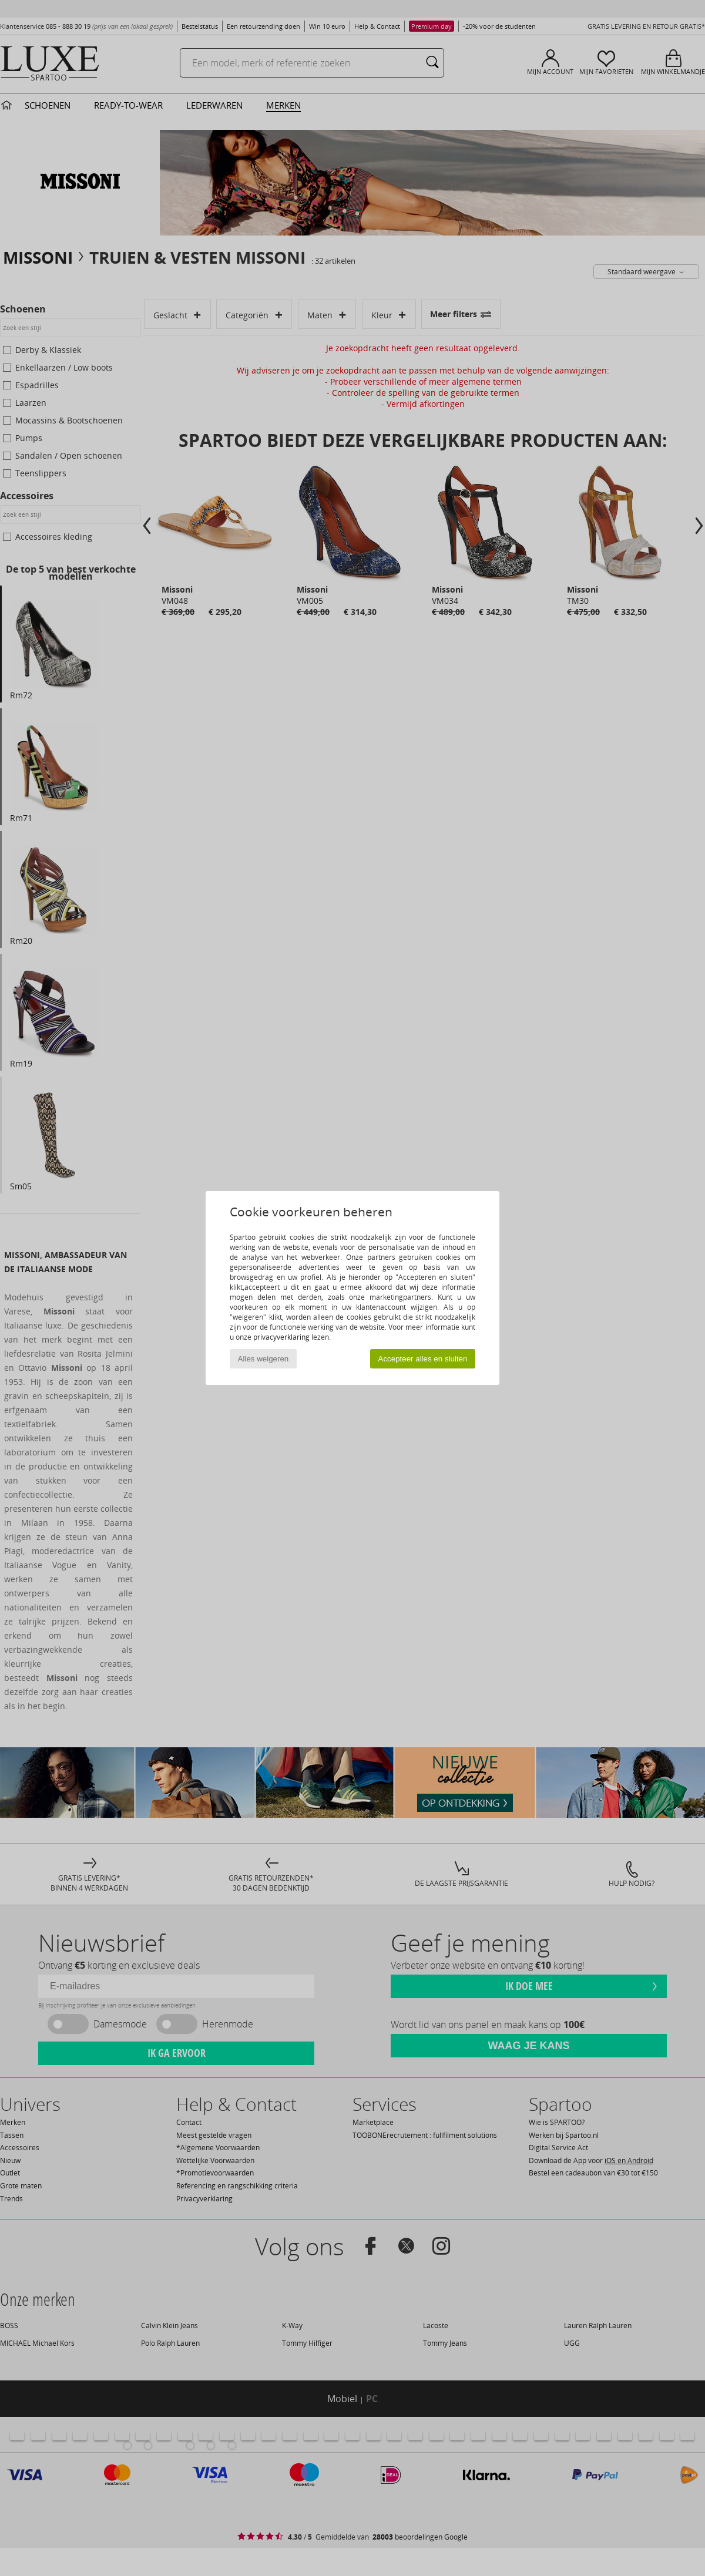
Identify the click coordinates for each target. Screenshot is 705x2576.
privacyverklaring (281, 1337)
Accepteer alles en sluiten (423, 1358)
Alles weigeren (263, 1358)
